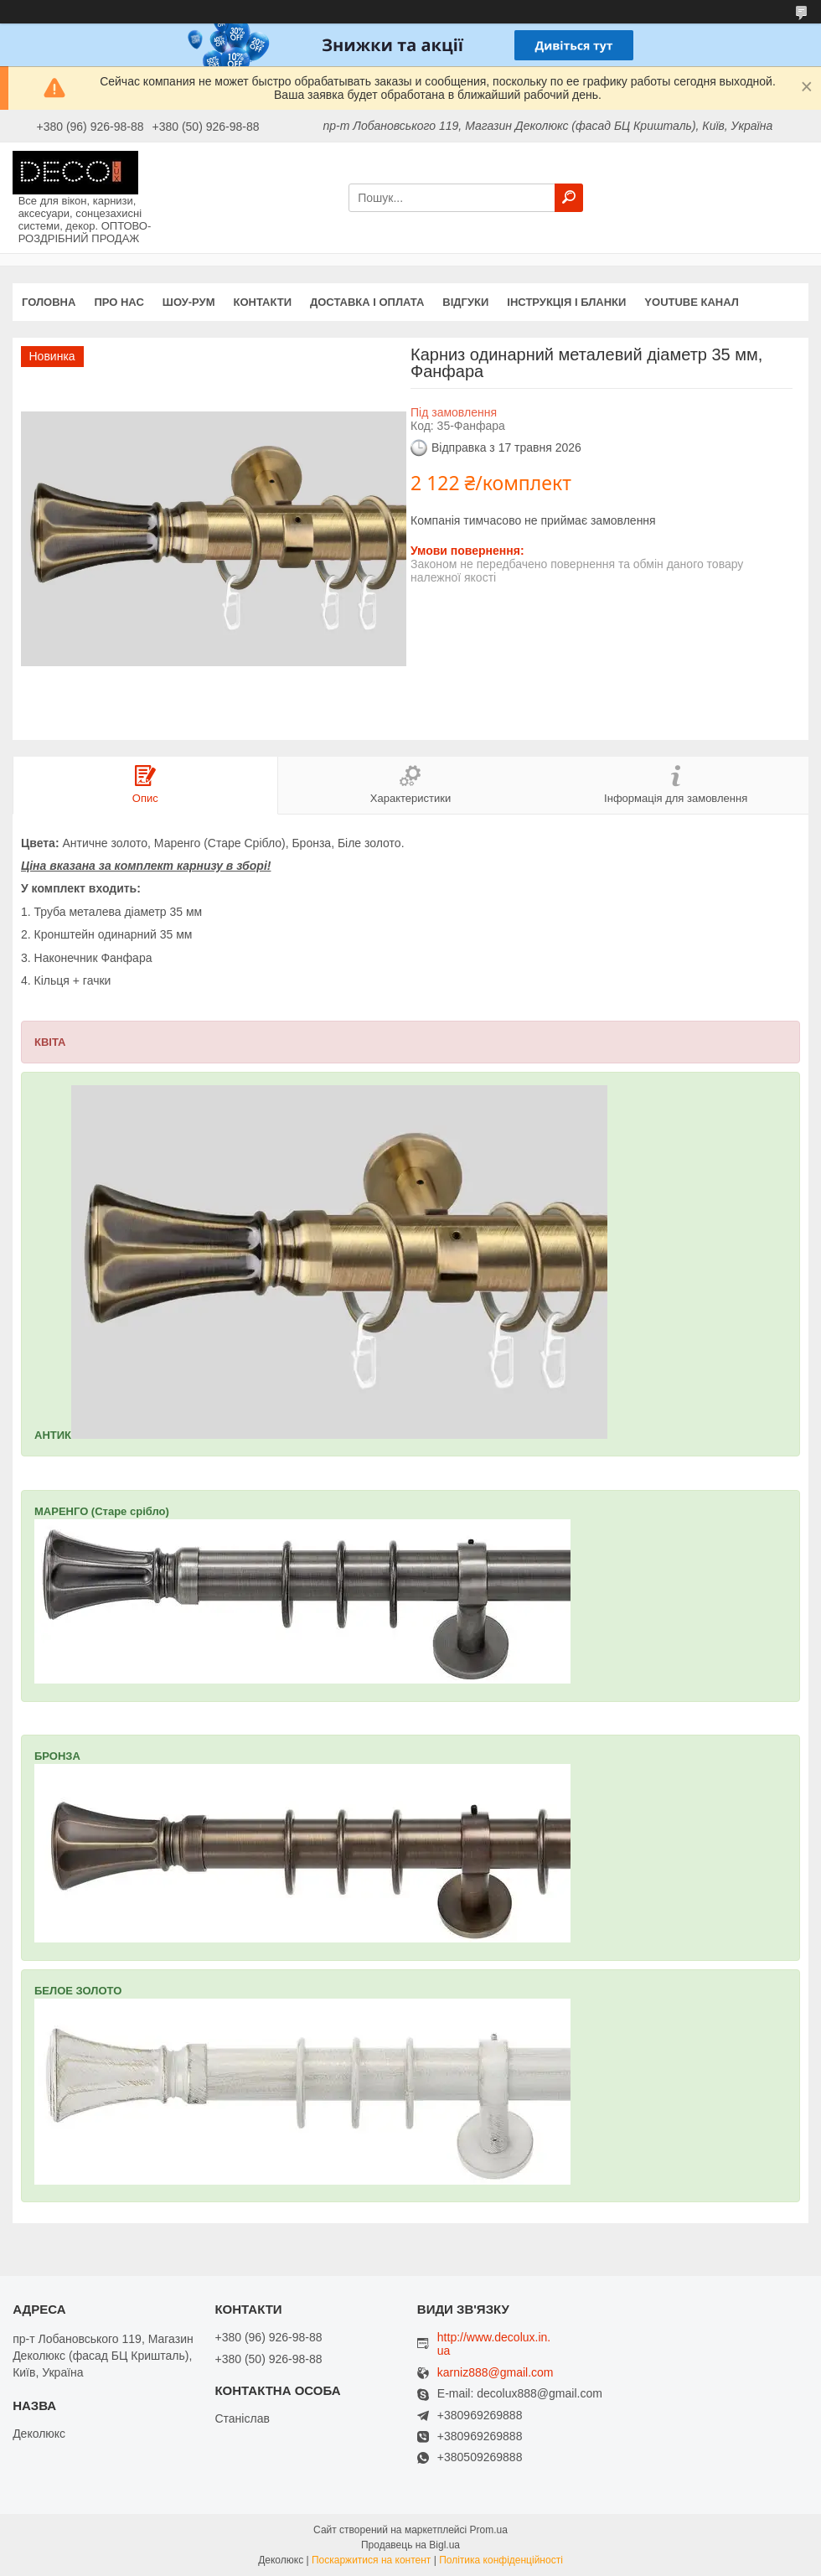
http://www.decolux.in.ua (493, 2343)
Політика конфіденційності (501, 2560)
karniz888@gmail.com (495, 2373)
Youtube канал (691, 302)
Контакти (263, 302)
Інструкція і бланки (566, 302)
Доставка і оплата (367, 302)
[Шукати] (569, 198)
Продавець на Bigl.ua (410, 2545)
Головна (48, 302)
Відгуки (465, 302)
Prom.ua (489, 2530)
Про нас (118, 302)
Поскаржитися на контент (371, 2560)
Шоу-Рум (189, 302)
